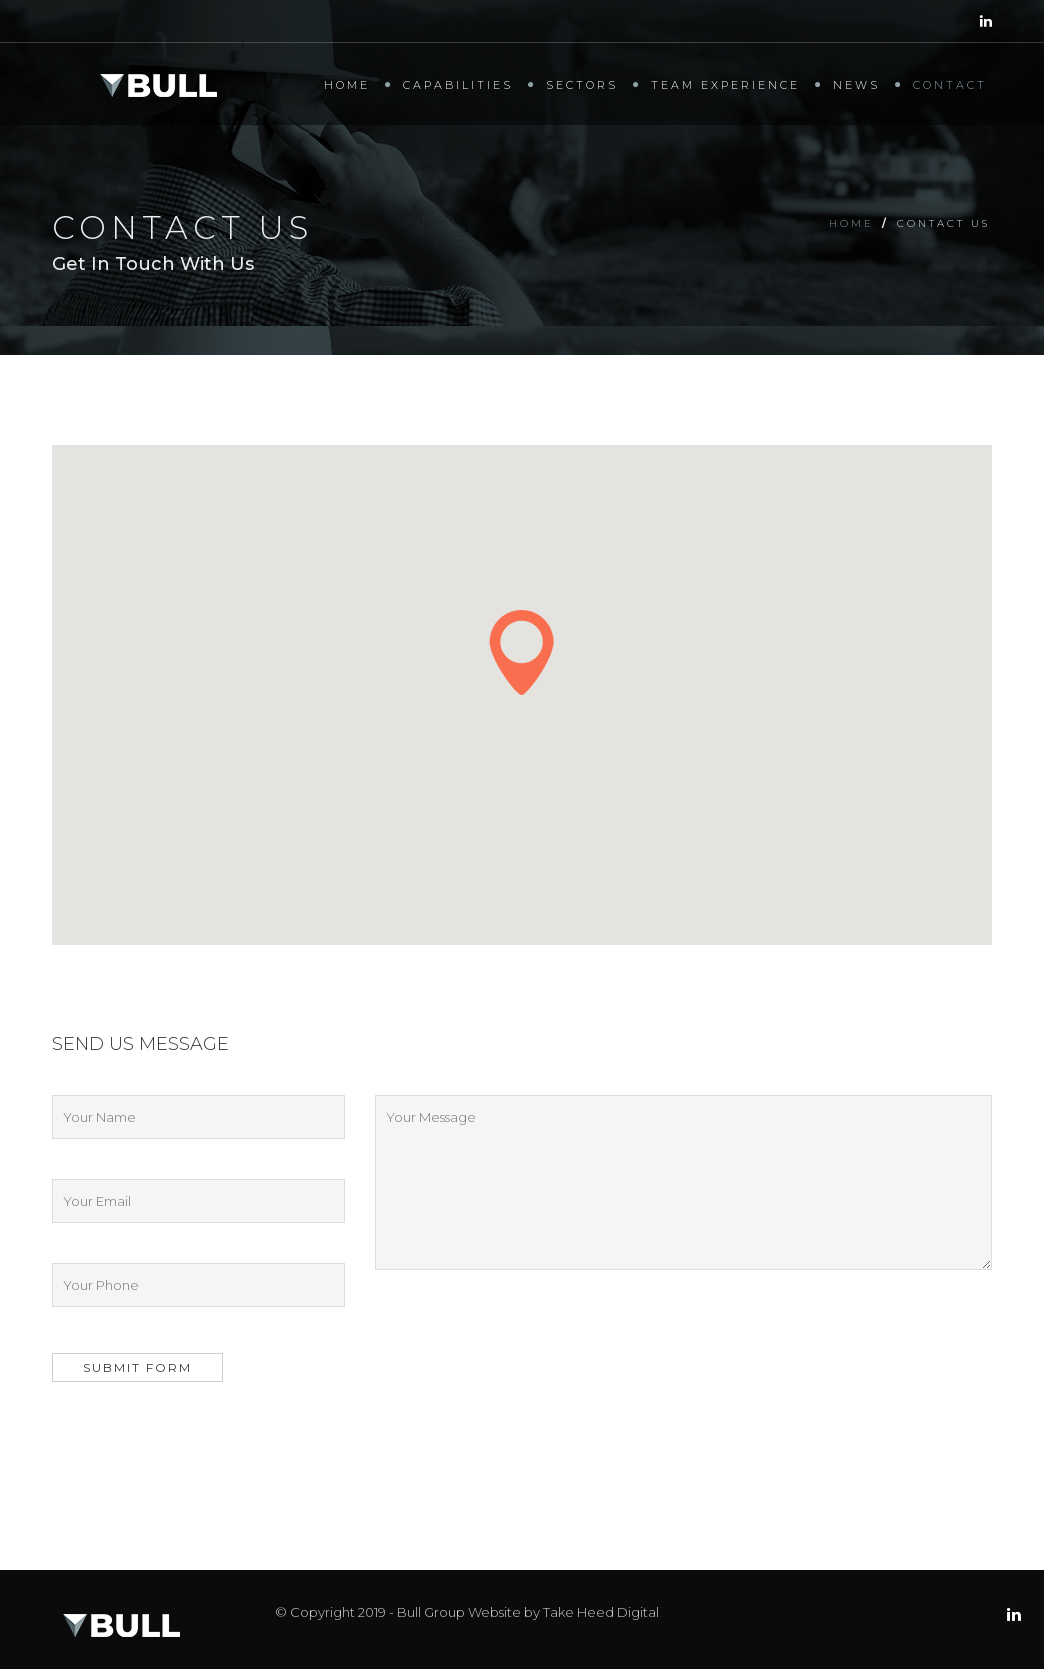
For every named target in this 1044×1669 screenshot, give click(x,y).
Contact (950, 85)
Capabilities (458, 85)
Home (347, 85)
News (856, 85)
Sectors (582, 85)
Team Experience (725, 85)
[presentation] (204, 1441)
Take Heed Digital (601, 1612)
